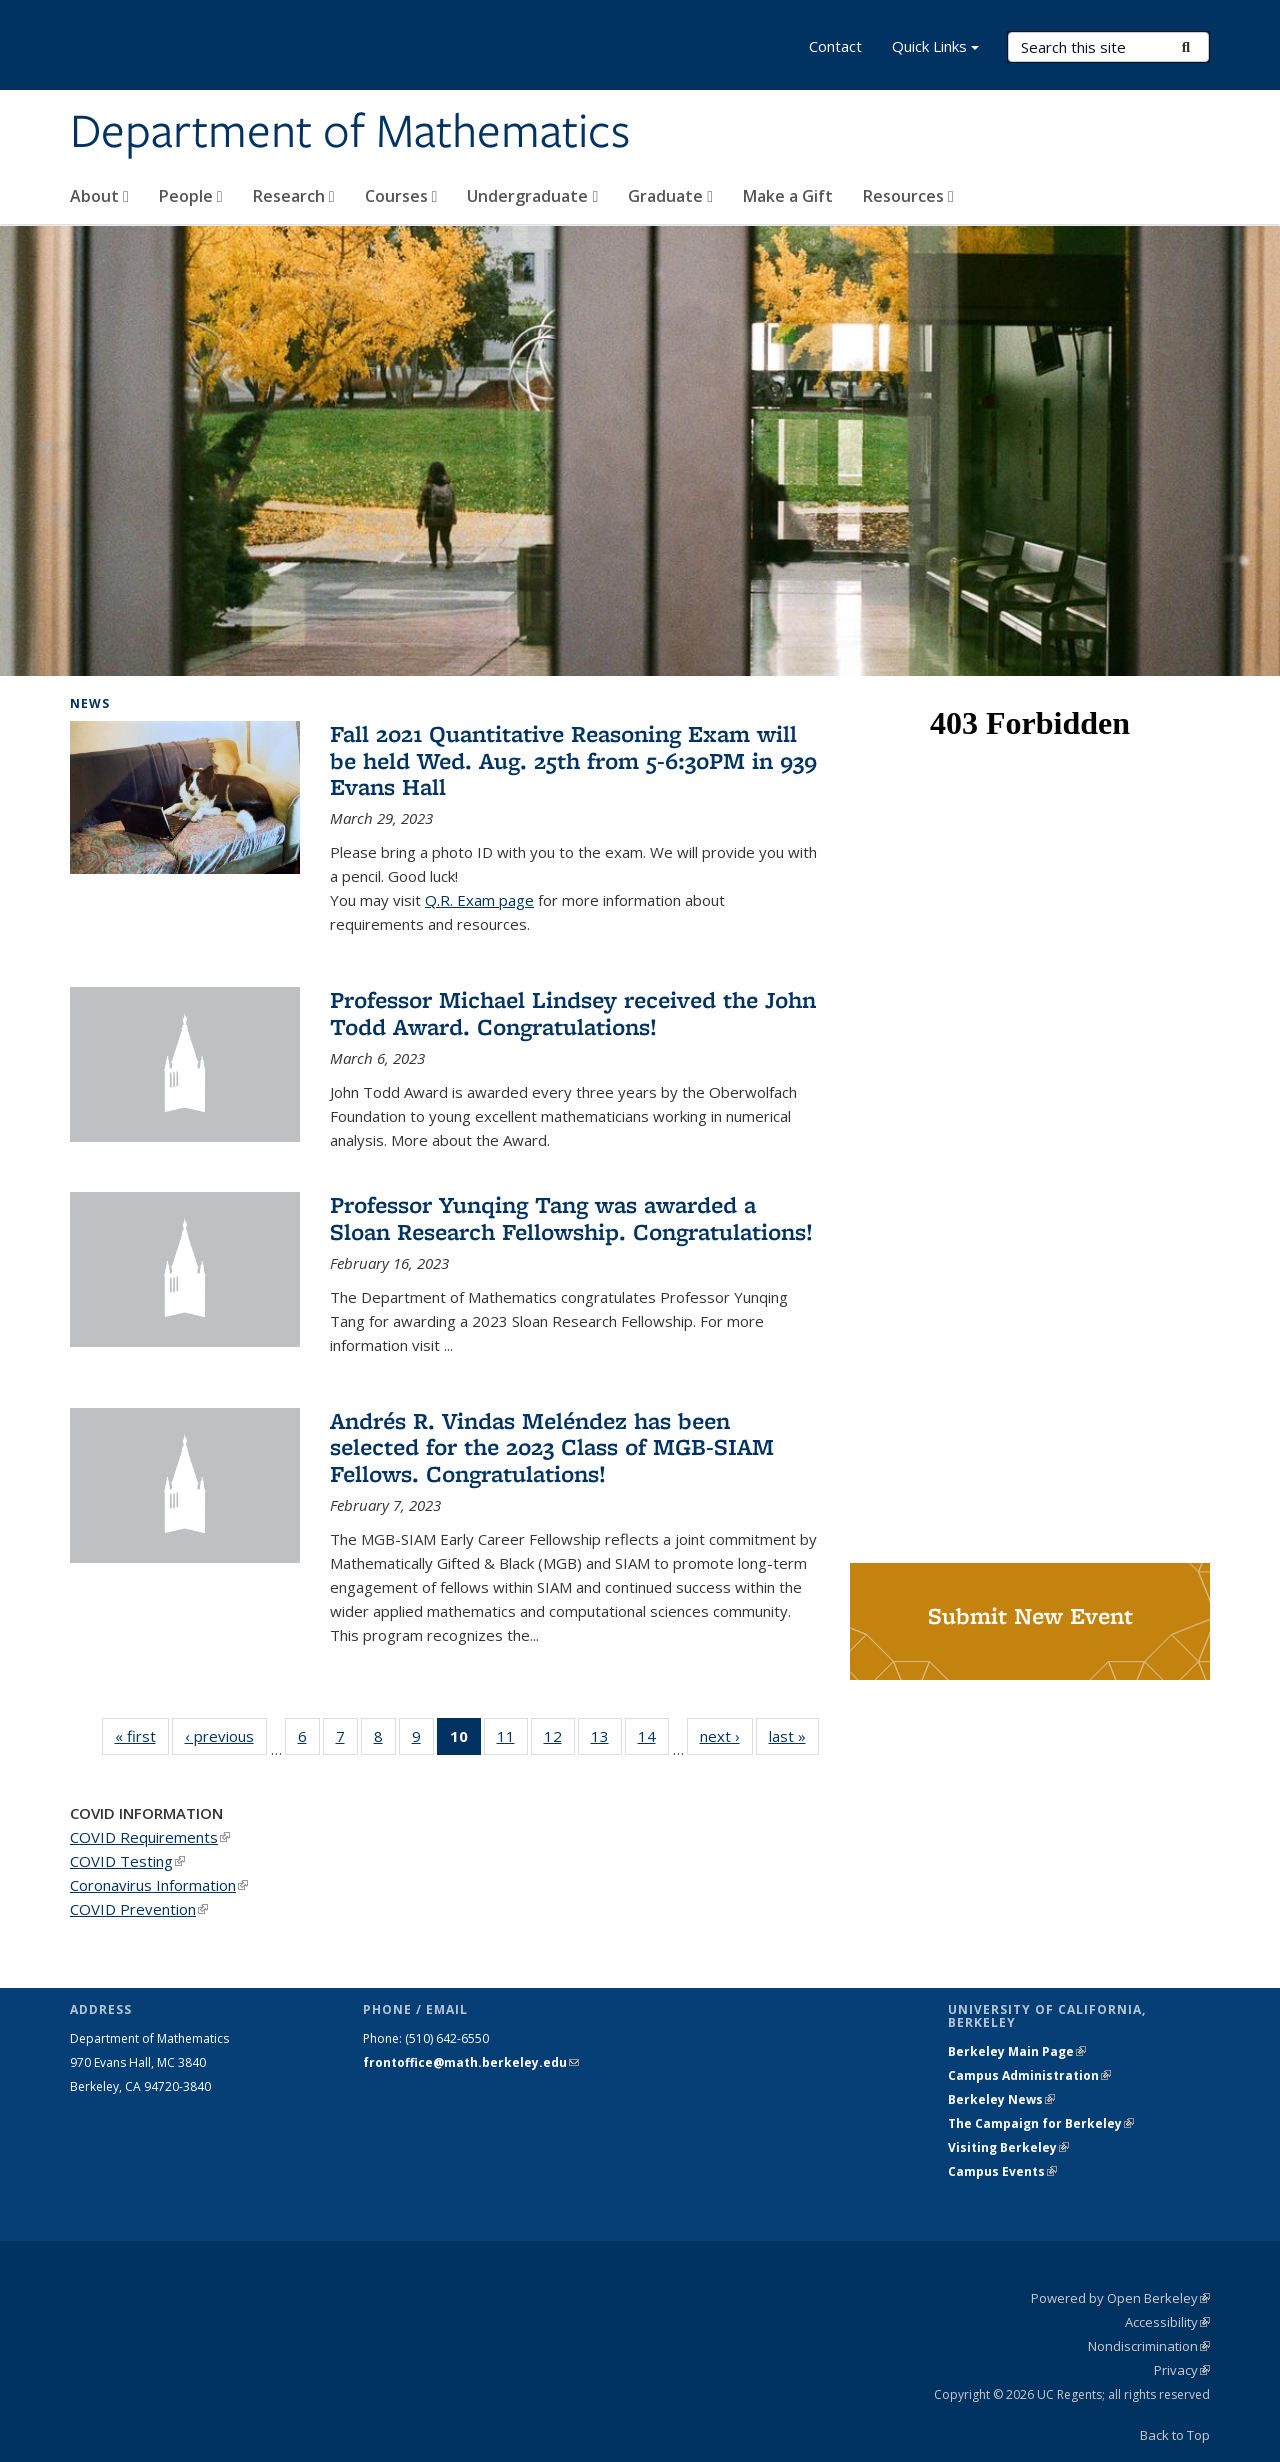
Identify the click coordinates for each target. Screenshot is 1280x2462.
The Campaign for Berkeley (1041, 2123)
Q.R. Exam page (479, 900)
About (99, 196)
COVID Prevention (139, 1909)
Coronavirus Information (159, 1885)
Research (294, 196)
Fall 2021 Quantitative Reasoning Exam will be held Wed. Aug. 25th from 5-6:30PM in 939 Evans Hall (573, 760)
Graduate (670, 196)
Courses (401, 196)
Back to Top (1175, 2435)
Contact (835, 46)
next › (726, 1735)
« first (142, 1735)
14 (653, 1740)
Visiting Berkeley (1008, 2147)
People (191, 196)
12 (559, 1740)
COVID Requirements (150, 1837)
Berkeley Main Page (1017, 2051)
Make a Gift (788, 196)
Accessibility (1167, 2322)
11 (512, 1740)
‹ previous (226, 1735)
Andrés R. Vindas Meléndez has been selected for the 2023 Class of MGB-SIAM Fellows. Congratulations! (552, 1447)
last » (794, 1735)
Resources (908, 196)
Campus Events (1002, 2171)
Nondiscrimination (1149, 2346)
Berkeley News (1001, 2099)
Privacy (1182, 2370)
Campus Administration (1029, 2075)
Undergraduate (532, 196)
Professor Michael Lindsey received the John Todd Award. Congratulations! (573, 1012)
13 (606, 1740)
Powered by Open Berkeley (1120, 2298)
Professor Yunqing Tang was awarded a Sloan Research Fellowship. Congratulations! (571, 1217)
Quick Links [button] (935, 48)
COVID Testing (127, 1861)
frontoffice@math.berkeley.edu (471, 2062)
